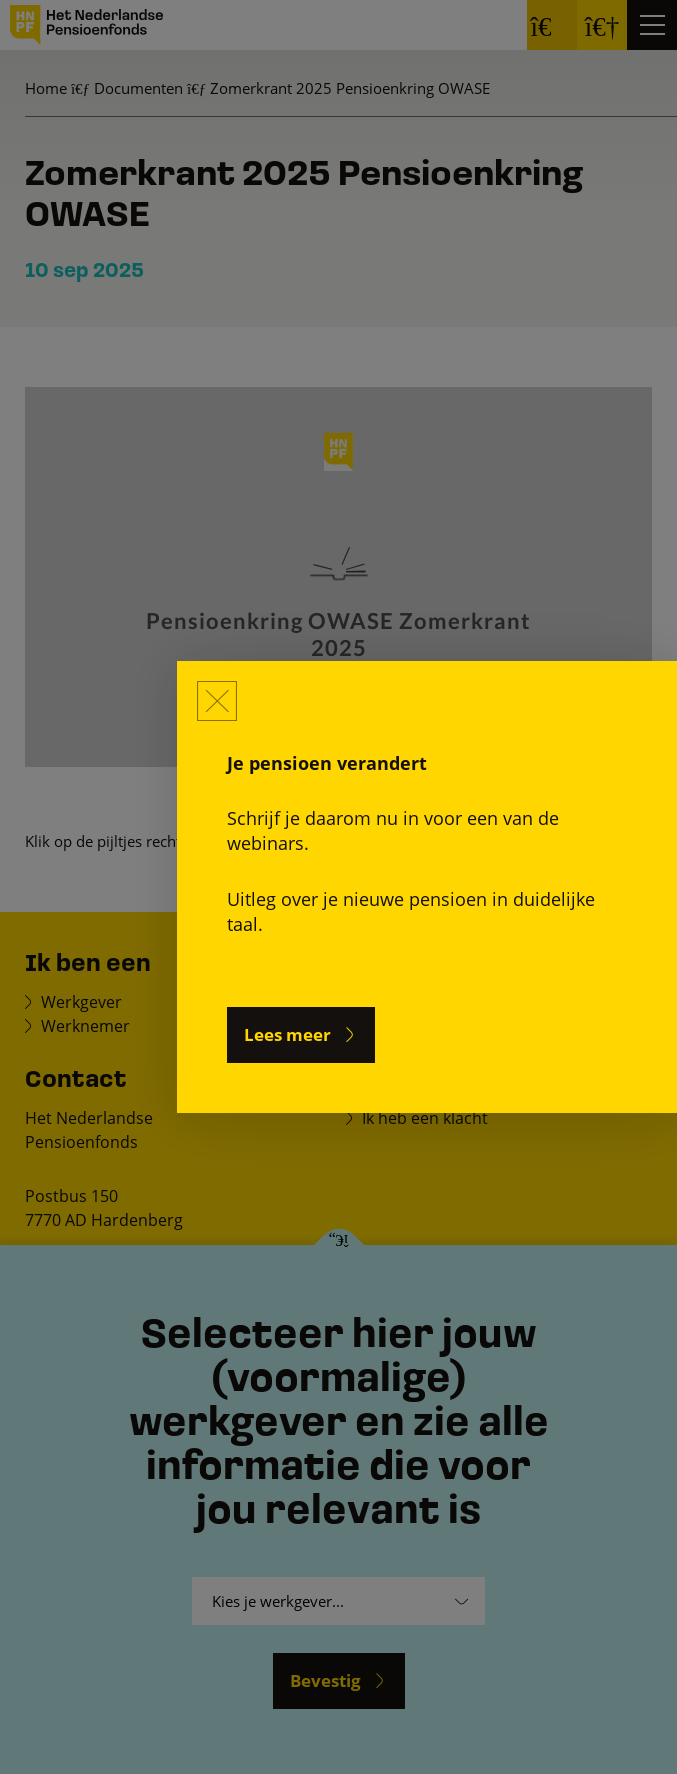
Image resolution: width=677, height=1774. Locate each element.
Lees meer (287, 1034)
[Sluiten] (217, 701)
